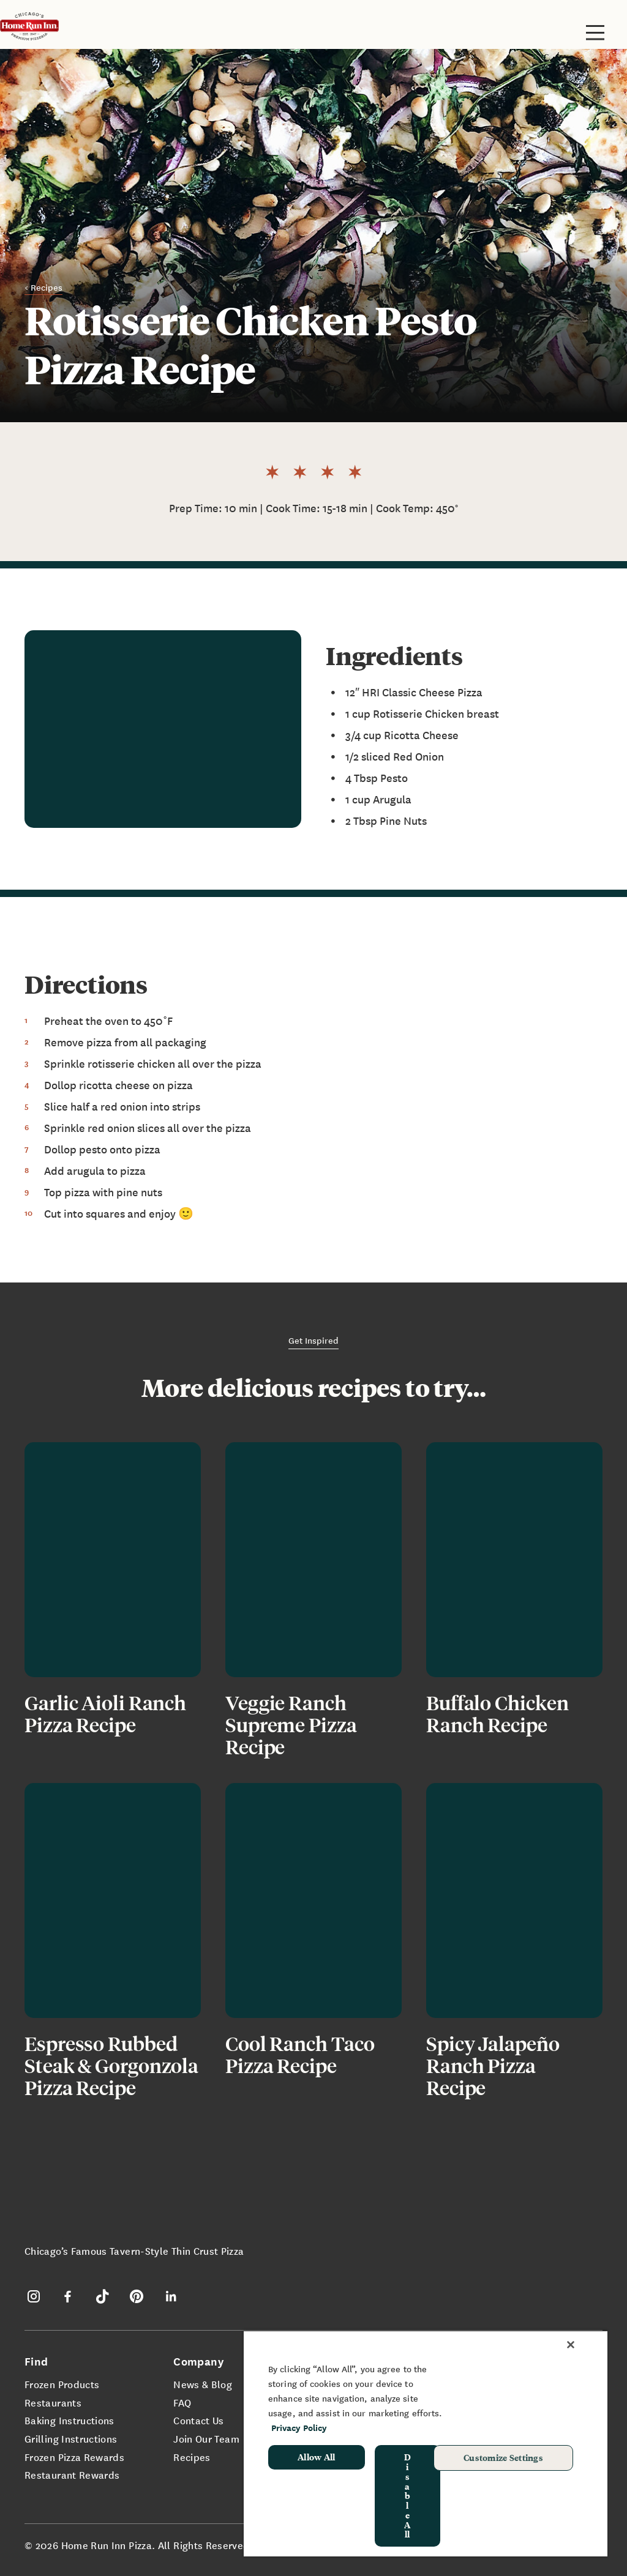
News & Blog (202, 2384)
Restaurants (52, 2402)
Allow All (317, 2457)
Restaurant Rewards (71, 2474)
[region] (425, 2443)
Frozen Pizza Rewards (74, 2456)
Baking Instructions (69, 2420)
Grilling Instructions (71, 2438)
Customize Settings (503, 2457)
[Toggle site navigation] (595, 32)
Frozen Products (61, 2384)
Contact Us (198, 2420)
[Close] (570, 2344)
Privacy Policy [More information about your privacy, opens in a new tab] (299, 2427)
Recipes (192, 2456)
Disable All (407, 2495)
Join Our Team (206, 2438)
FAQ (182, 2402)
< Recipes (43, 287)
